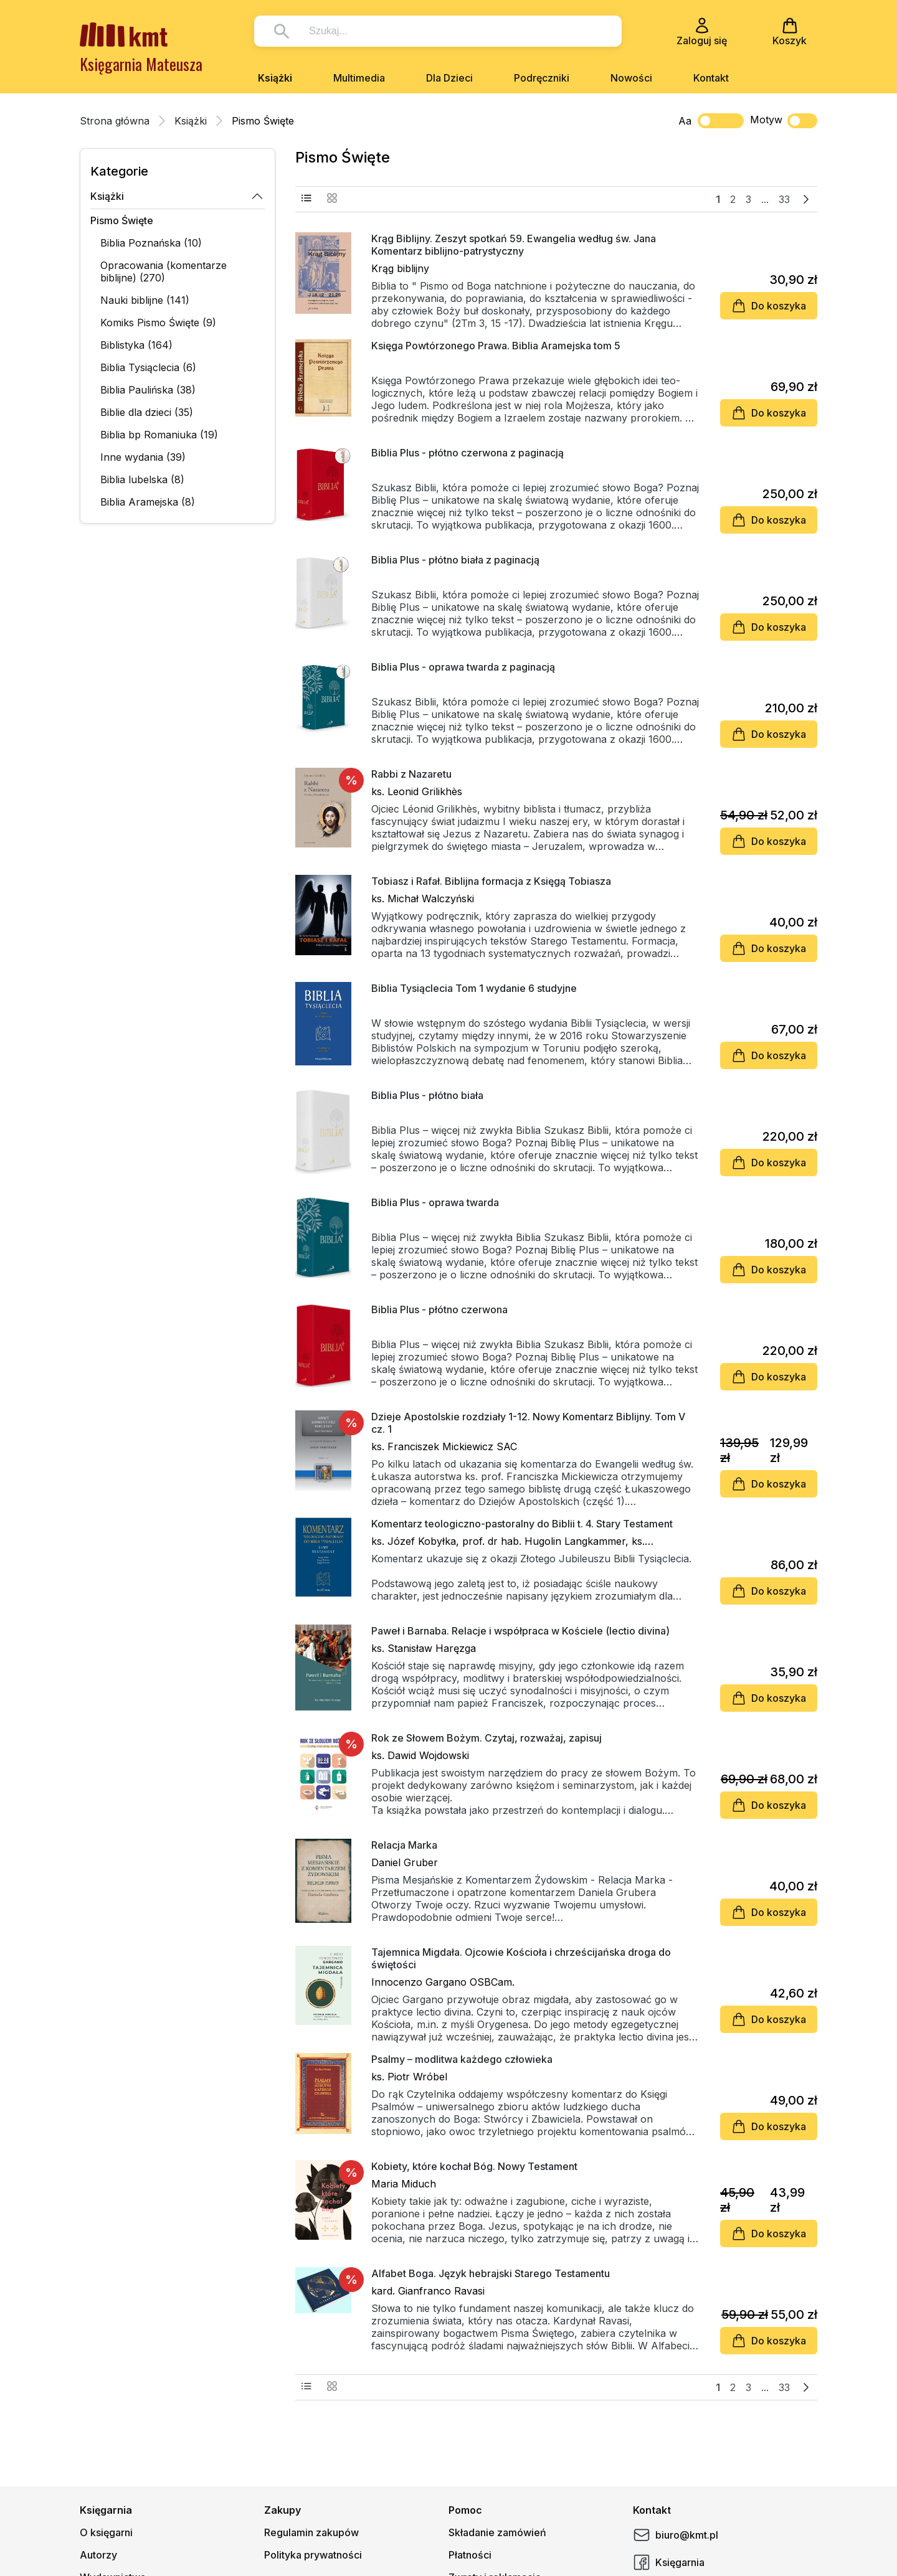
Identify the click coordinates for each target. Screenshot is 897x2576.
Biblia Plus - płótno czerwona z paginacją (467, 452)
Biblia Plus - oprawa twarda (435, 1202)
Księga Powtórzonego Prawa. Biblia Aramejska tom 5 (495, 345)
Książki (275, 78)
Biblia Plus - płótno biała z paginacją (455, 560)
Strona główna (115, 121)
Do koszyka (768, 305)
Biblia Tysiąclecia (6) (148, 367)
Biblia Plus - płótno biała (427, 1095)
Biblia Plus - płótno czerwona (439, 1309)
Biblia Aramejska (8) (147, 502)
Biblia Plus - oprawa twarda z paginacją (463, 667)
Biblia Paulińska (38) (148, 390)
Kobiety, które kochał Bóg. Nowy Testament (474, 2166)
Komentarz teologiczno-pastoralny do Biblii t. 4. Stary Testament (522, 1523)
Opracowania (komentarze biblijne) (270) (163, 271)
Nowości (631, 78)
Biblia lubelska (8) (142, 479)
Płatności (469, 2555)
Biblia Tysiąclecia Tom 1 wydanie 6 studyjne (474, 988)
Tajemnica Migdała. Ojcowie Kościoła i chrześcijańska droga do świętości (521, 1958)
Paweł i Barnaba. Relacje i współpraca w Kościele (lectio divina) (520, 1631)
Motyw (783, 120)
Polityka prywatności (313, 2555)
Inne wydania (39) (143, 457)
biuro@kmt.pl (675, 2535)
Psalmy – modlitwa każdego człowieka (462, 2059)
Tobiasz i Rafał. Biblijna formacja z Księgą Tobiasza (491, 881)
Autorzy (98, 2555)
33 (784, 199)
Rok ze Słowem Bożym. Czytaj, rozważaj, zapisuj (486, 1738)
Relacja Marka (404, 1845)
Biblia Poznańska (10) (151, 243)
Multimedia (359, 78)
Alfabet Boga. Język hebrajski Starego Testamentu (490, 2273)
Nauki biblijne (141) (144, 300)
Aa (684, 121)
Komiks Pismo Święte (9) (158, 322)
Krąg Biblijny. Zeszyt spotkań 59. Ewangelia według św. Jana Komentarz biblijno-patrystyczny (513, 244)
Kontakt (711, 78)
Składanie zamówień (497, 2532)
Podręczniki (541, 78)
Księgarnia (669, 2562)
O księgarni (106, 2532)
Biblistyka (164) (136, 345)
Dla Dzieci (449, 78)
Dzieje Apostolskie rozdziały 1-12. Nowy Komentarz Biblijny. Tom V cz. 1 (528, 1422)
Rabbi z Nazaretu (411, 774)
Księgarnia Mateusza (141, 64)
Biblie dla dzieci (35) (146, 412)
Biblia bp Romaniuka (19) (159, 434)
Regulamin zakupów (311, 2532)
